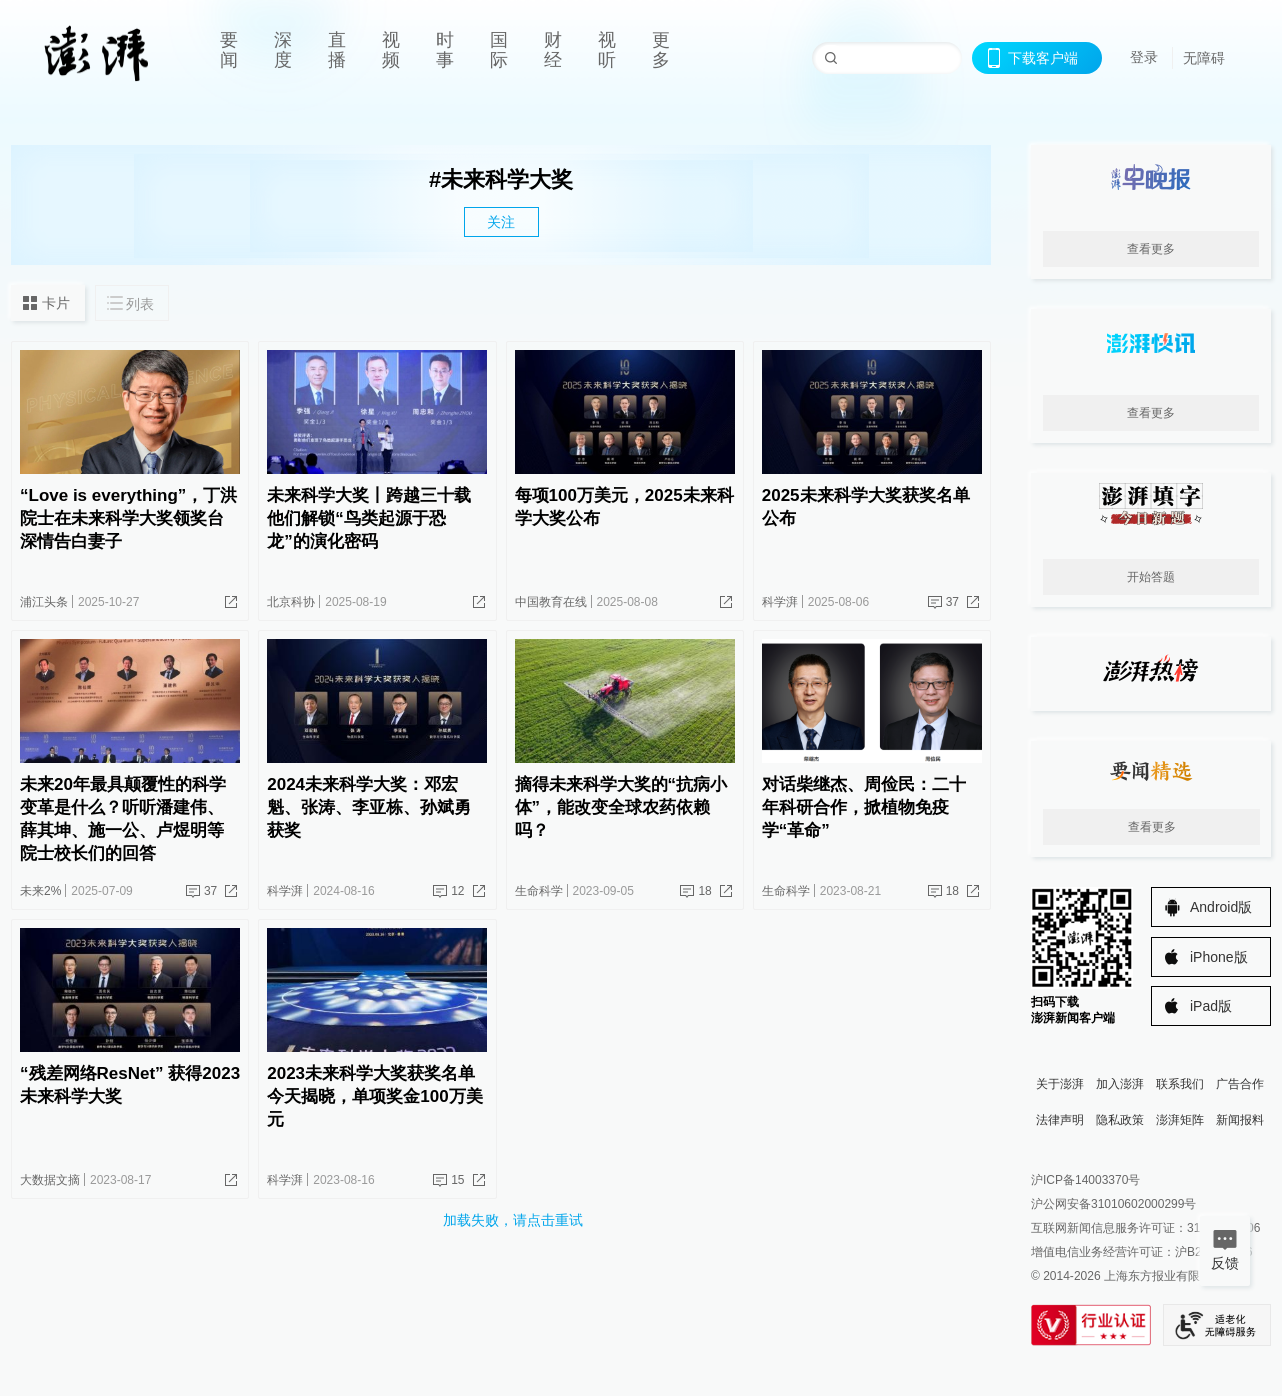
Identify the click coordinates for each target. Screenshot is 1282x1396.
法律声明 (1060, 1120)
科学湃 (780, 602)
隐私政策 (1120, 1120)
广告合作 (1240, 1084)
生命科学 (539, 891)
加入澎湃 (1120, 1084)
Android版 (1221, 907)
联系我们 (1180, 1084)
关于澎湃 (1060, 1084)
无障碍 (1204, 58)
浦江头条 (44, 602)
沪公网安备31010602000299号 (1113, 1204)
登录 (1144, 57)
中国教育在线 (551, 602)
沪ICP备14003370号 (1085, 1180)
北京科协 (291, 602)
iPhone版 (1219, 957)
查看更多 (1151, 249)
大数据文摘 (50, 1180)
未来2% (40, 891)
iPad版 (1211, 1006)
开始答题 (1151, 577)
